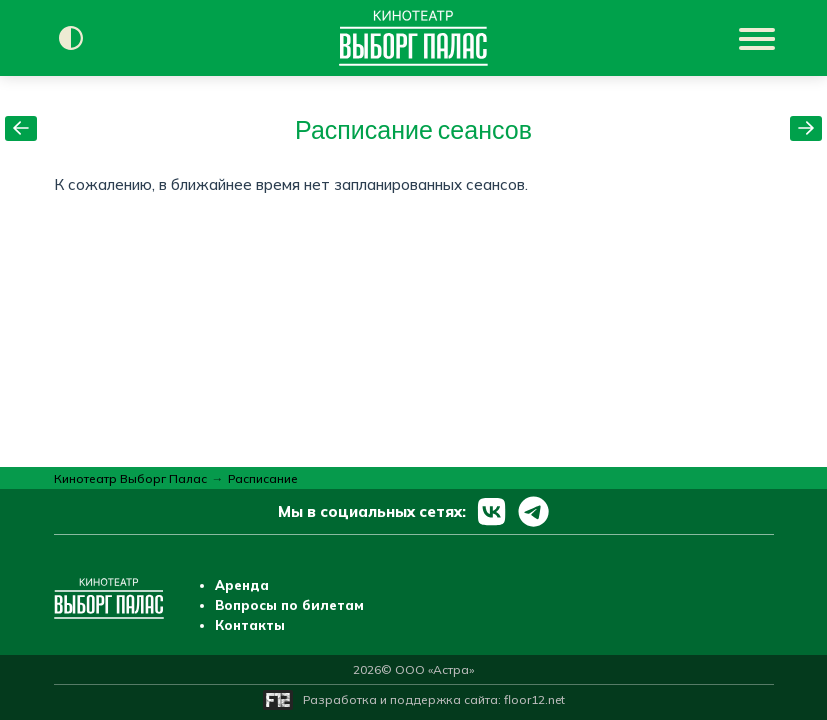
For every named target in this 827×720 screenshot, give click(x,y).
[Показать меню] (759, 38)
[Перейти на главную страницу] (413, 38)
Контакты (250, 625)
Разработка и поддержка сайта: (434, 699)
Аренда (242, 585)
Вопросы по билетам (289, 605)
